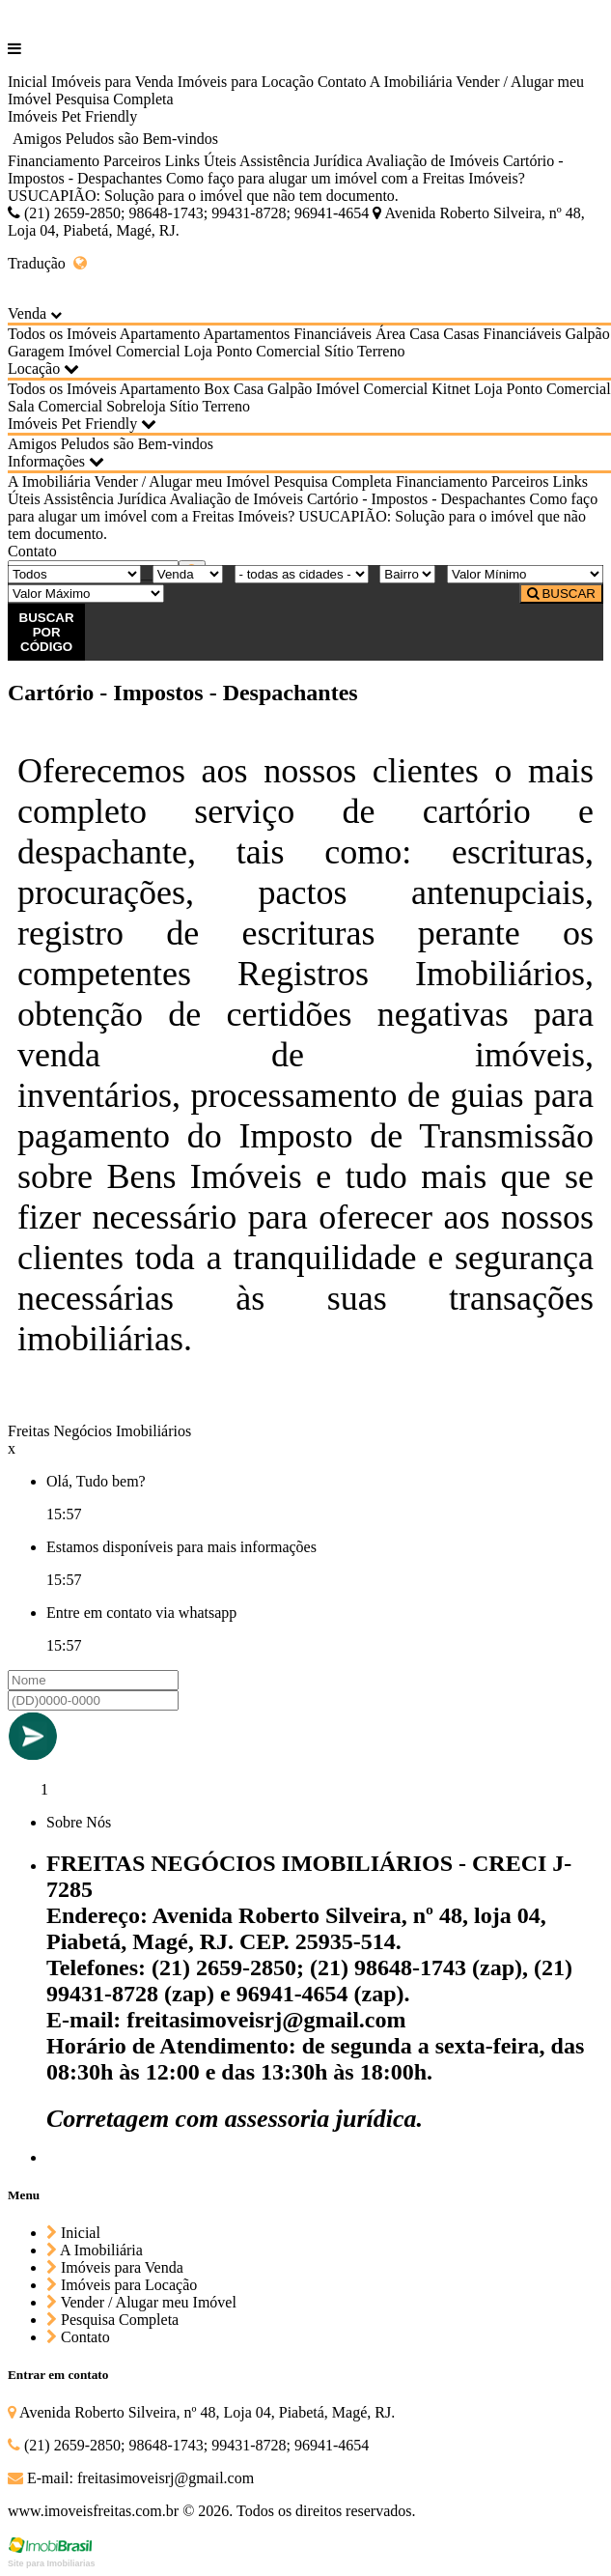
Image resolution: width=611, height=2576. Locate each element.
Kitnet (450, 389)
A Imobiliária (411, 81)
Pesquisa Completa (114, 99)
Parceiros (132, 161)
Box (217, 389)
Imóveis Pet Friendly (72, 116)
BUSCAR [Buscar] (561, 593)
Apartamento (160, 334)
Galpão (587, 334)
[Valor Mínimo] (525, 574)
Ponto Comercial (268, 351)
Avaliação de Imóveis (432, 161)
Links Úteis (200, 161)
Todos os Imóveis (62, 334)
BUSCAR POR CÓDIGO (46, 632)
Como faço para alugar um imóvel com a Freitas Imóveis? (345, 178)
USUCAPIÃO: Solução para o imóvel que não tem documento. (203, 195)
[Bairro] (407, 574)
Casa (424, 334)
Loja (198, 351)
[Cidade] (302, 574)
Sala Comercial (55, 406)
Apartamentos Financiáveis (287, 334)
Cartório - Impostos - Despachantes (416, 499)
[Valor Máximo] (86, 593)
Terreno (381, 351)
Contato (342, 81)
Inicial (27, 81)
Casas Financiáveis (502, 334)
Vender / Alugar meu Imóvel (181, 481)
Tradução (47, 263)
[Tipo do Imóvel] (74, 574)
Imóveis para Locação (246, 81)
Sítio (338, 351)
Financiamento (53, 161)
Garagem (36, 351)
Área (390, 334)
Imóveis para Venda (112, 81)
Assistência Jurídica (301, 161)
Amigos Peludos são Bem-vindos (115, 138)
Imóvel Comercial (125, 351)
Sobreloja (135, 406)
